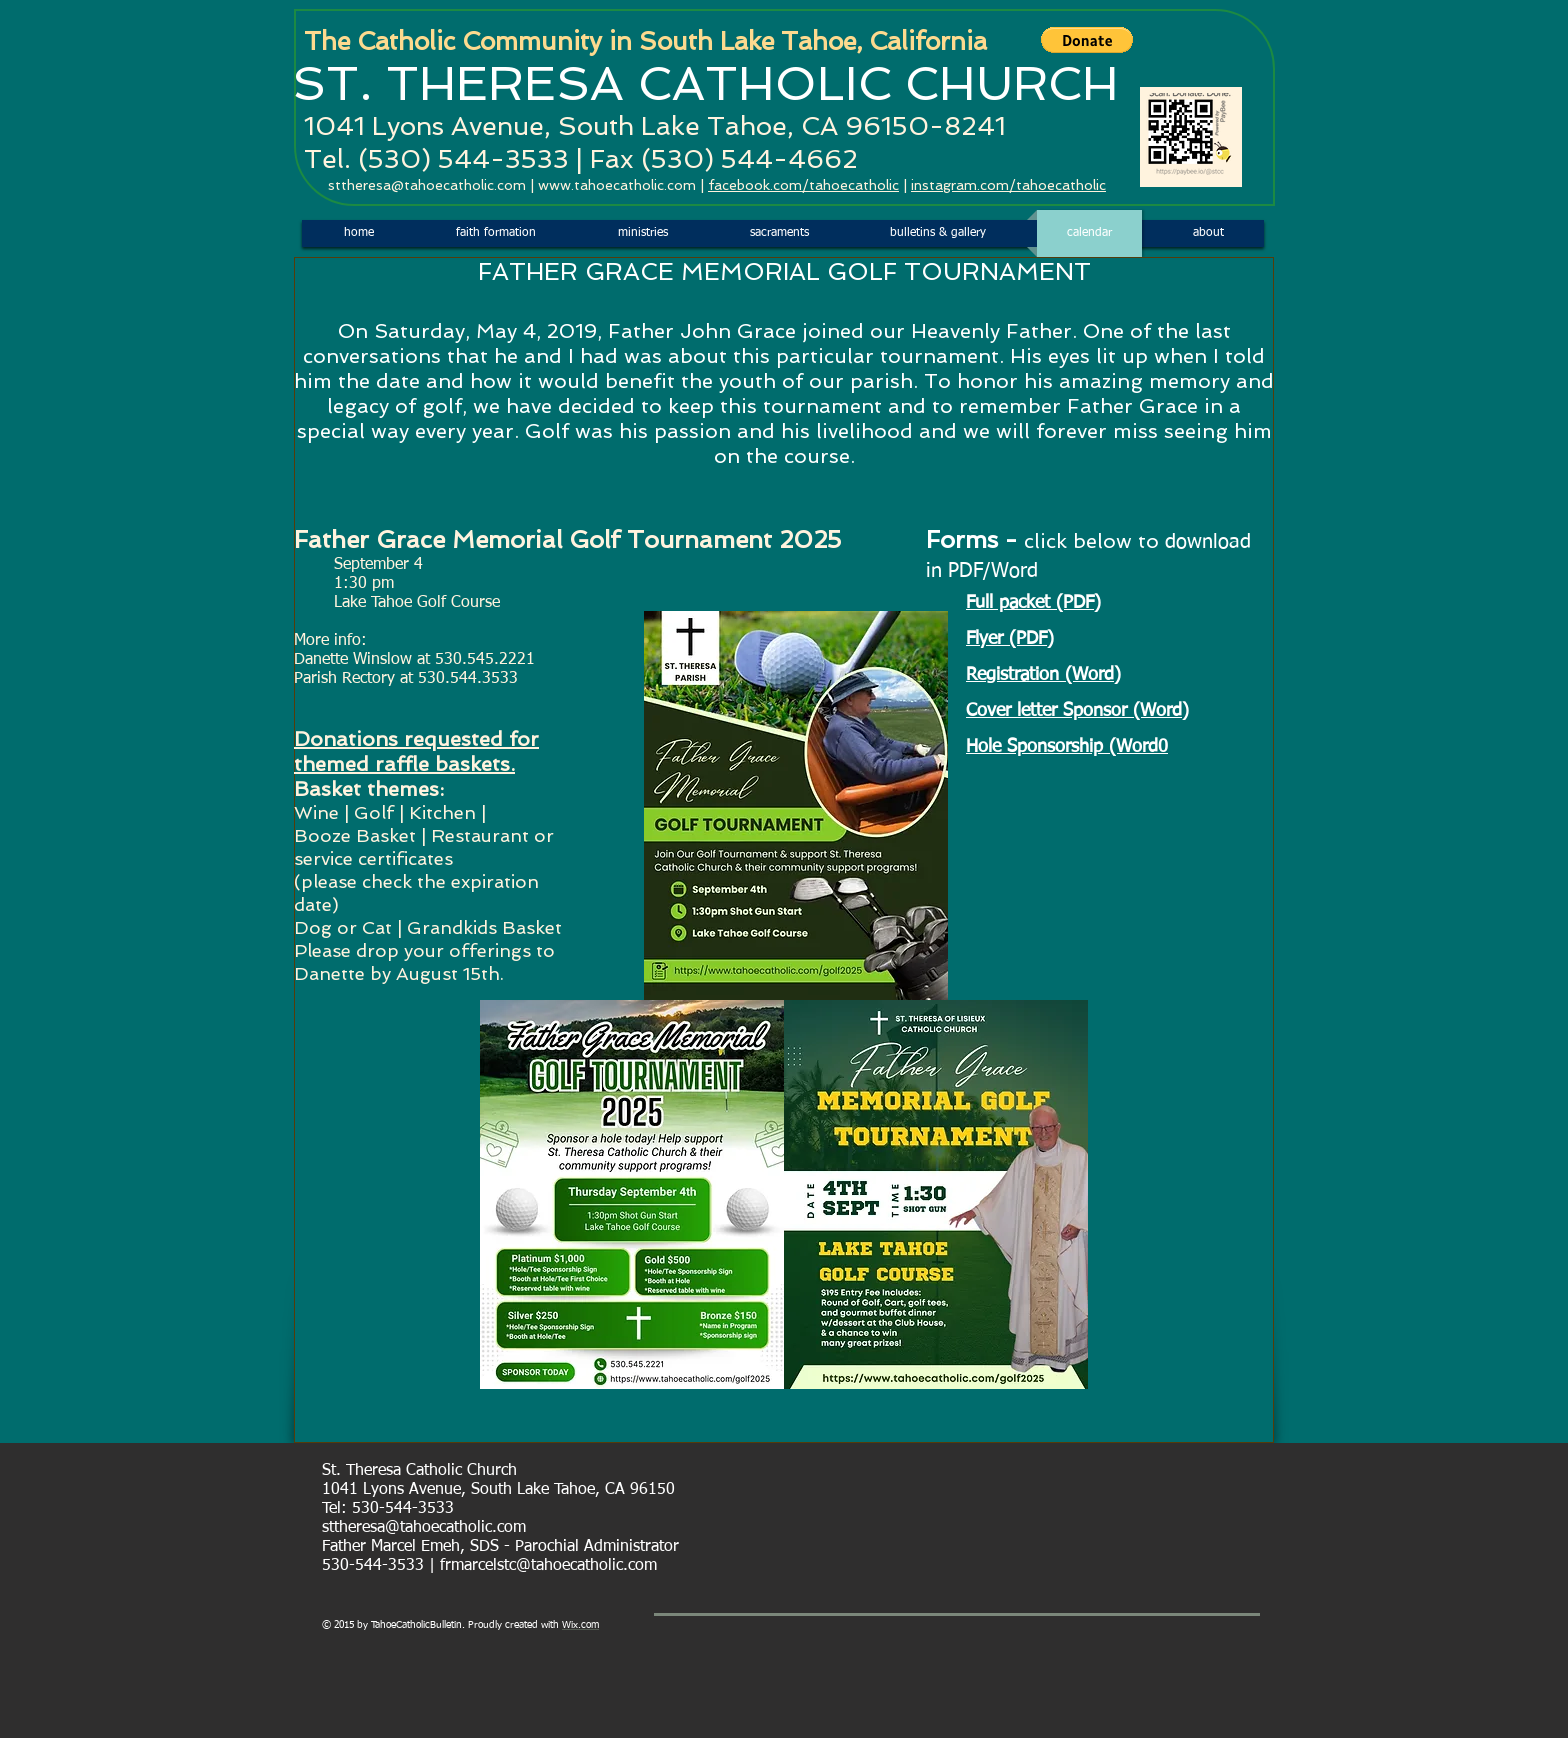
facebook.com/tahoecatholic (803, 185)
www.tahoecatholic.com (617, 185)
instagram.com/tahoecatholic (1008, 185)
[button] (1087, 40)
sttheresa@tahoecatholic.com (427, 185)
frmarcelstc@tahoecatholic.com (548, 1566)
